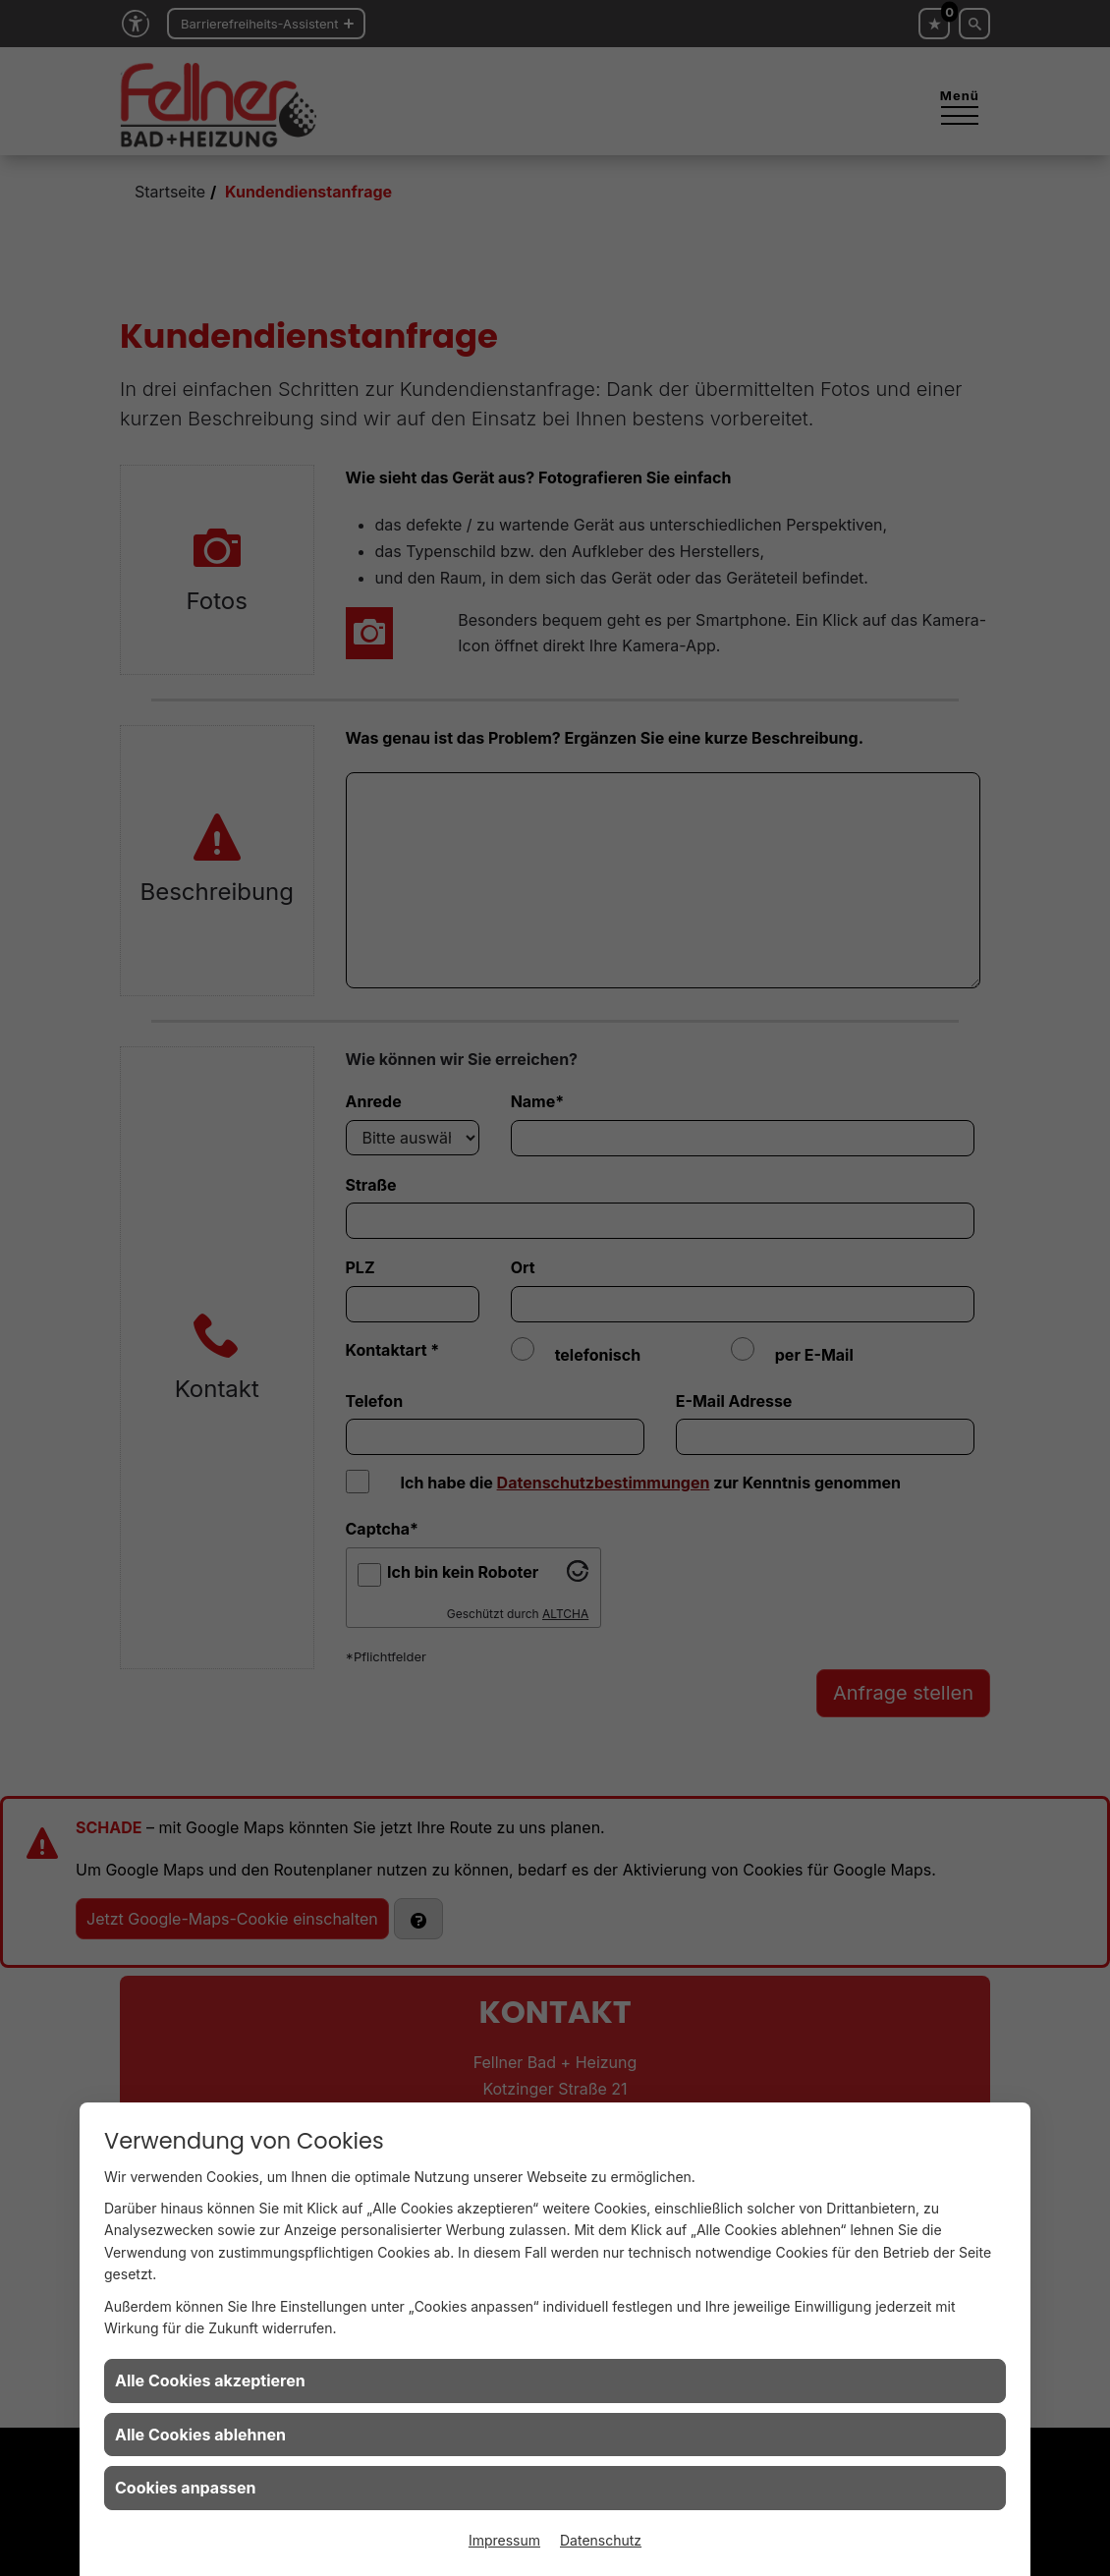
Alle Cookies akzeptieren (210, 2380)
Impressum (504, 2540)
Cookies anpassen (185, 2487)
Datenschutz (600, 2540)
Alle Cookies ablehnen (200, 2434)
